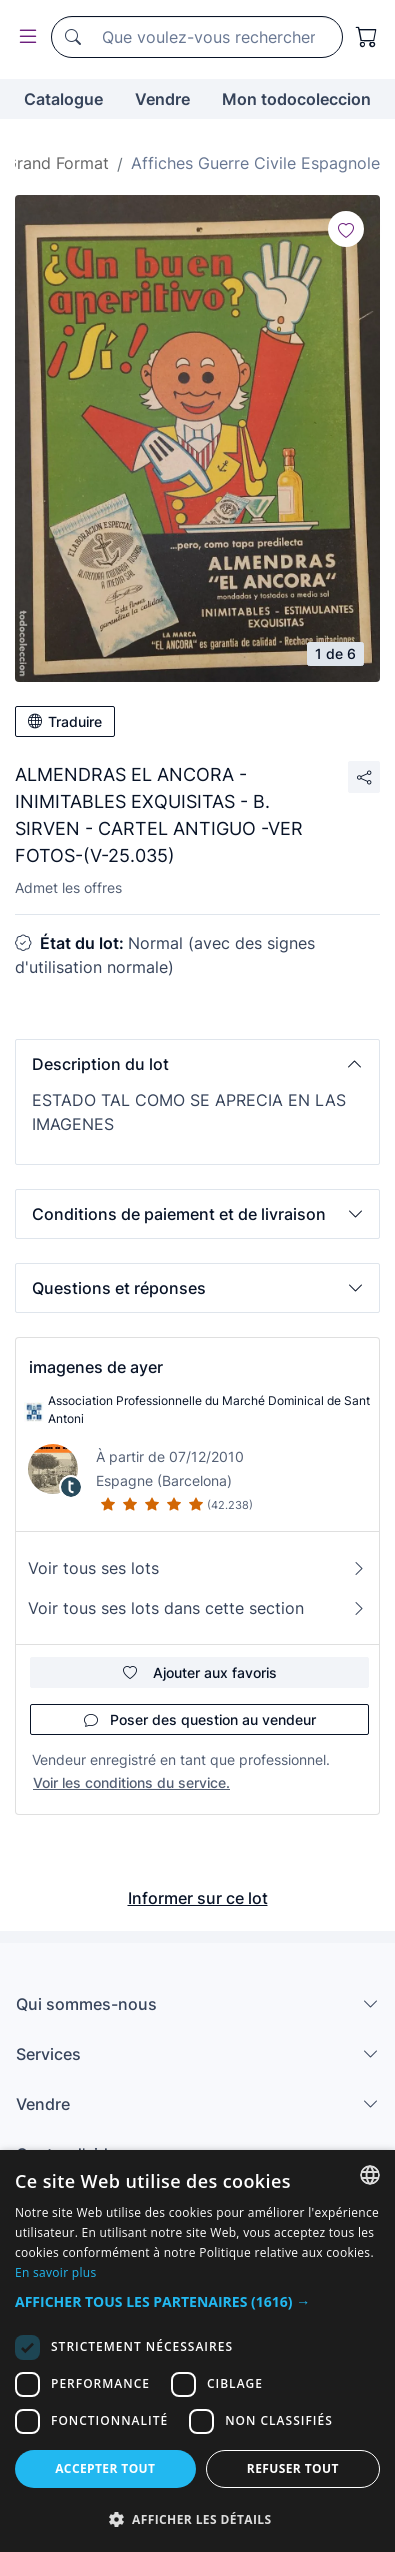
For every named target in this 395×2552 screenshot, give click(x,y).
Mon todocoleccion (296, 99)
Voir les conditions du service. (131, 1782)
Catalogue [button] (63, 99)
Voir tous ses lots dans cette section (197, 1608)
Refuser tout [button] (293, 2468)
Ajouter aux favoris (200, 1672)
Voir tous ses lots (197, 1568)
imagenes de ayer (96, 1367)
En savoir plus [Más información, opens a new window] (55, 2272)
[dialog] (197, 2351)
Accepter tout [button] (105, 2468)
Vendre (162, 99)
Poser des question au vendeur (200, 1719)
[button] (197, 1064)
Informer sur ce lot (198, 1898)
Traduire (65, 721)
